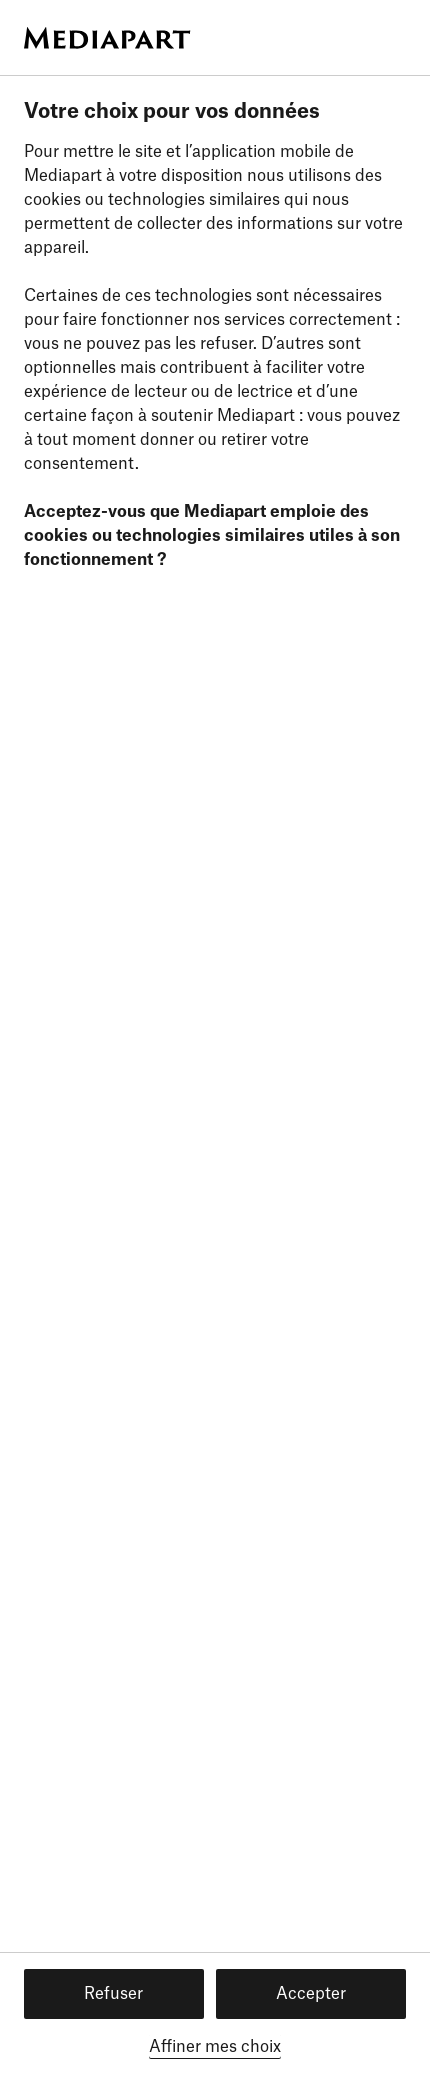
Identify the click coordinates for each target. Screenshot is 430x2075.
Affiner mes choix (215, 2047)
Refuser (113, 1994)
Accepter (311, 1994)
